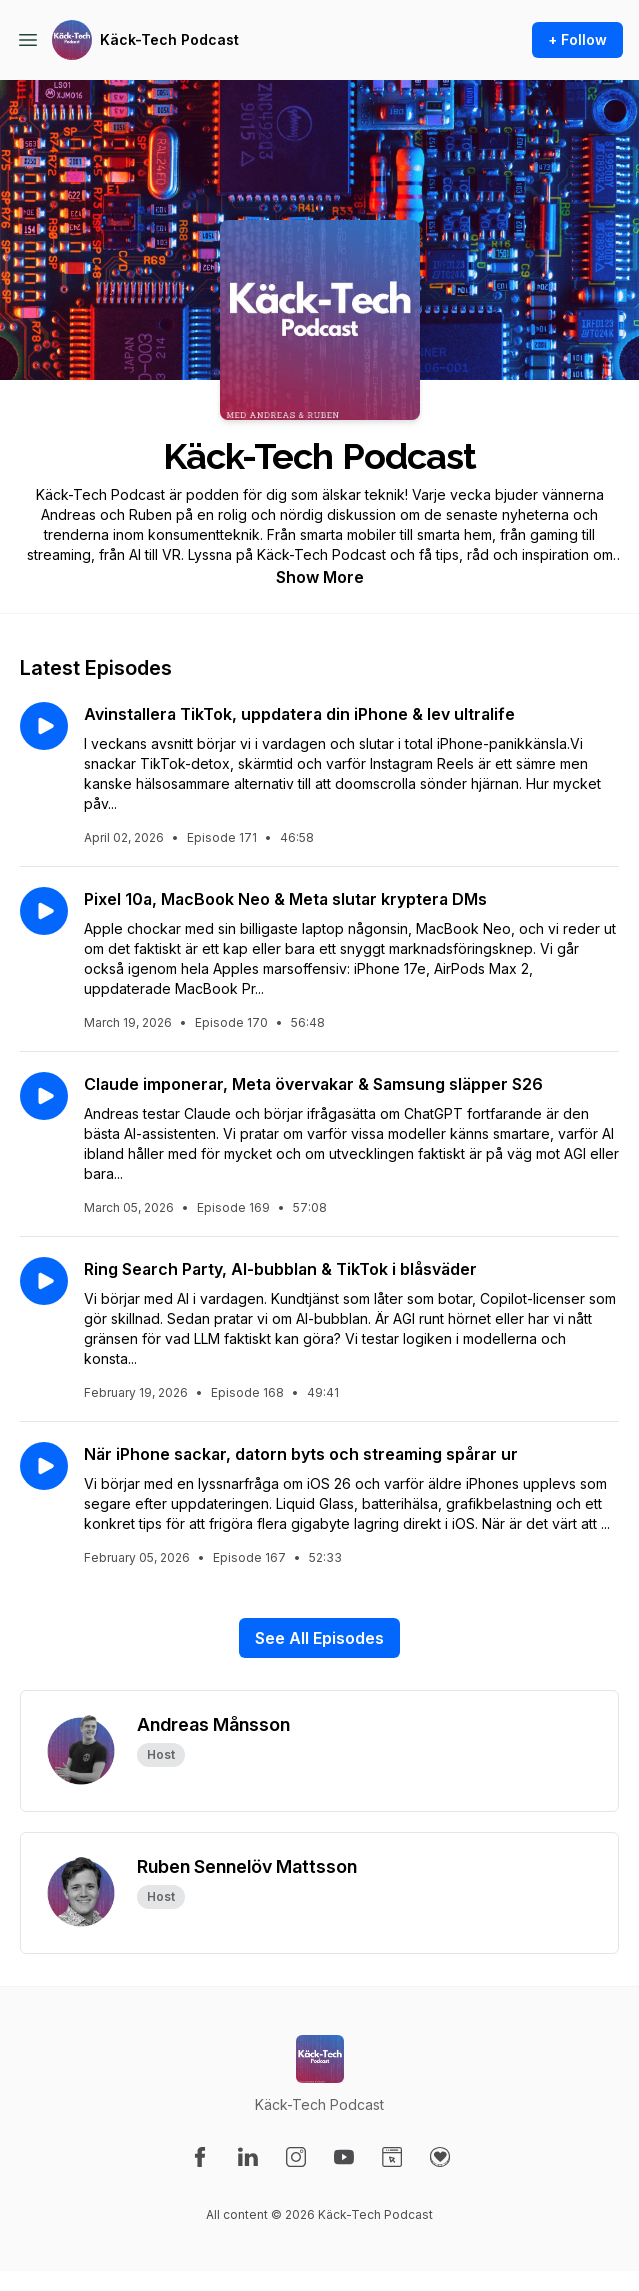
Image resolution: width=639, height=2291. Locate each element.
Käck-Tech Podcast (169, 39)
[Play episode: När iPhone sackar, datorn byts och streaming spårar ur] (44, 1466)
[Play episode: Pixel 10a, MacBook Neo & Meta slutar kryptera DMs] (44, 911)
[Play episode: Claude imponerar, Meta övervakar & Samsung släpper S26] (44, 1096)
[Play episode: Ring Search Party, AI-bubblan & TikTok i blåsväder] (44, 1281)
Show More (320, 577)
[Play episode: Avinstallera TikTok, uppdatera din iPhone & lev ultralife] (44, 726)
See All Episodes (319, 1638)
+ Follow (577, 39)
